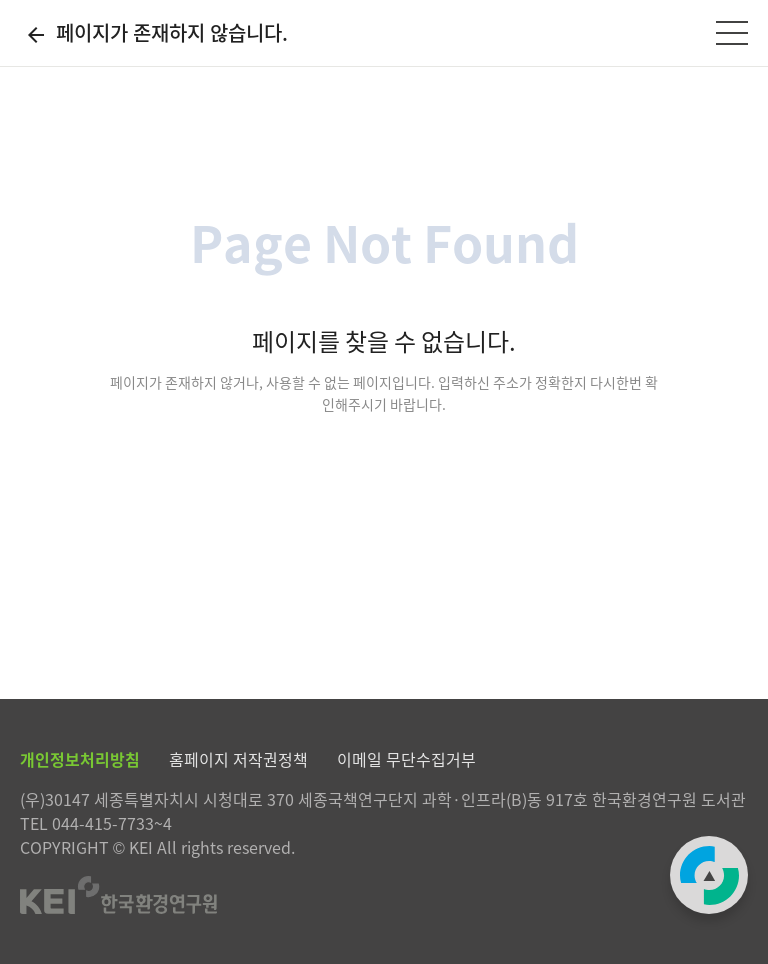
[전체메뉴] (732, 33)
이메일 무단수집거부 (406, 759)
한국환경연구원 (384, 895)
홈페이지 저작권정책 (238, 759)
